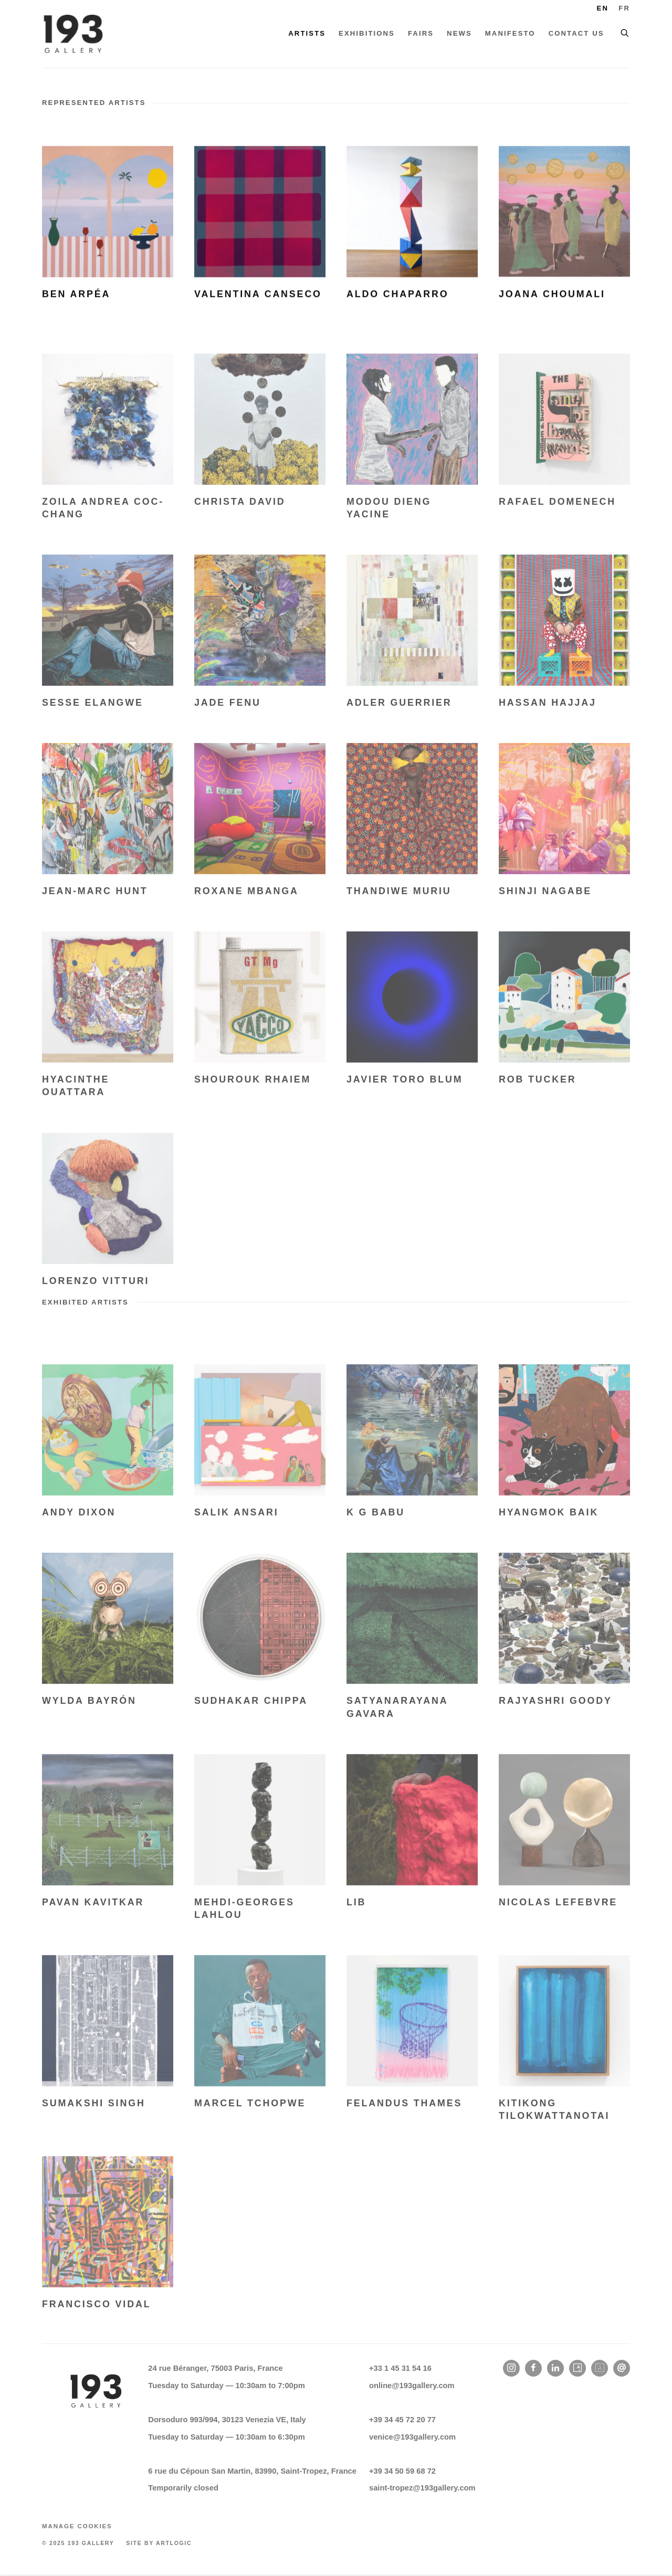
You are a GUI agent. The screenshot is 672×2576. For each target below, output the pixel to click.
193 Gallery (73, 34)
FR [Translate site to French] (624, 8)
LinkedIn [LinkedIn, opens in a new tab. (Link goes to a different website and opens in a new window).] (555, 2368)
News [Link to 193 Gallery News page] (459, 33)
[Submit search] (625, 31)
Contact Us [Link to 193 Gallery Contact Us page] (576, 33)
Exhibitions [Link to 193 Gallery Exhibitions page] (367, 33)
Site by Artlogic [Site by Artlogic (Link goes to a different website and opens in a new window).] (159, 2543)
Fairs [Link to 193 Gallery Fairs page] (421, 33)
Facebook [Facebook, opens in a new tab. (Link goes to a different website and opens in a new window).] (533, 2368)
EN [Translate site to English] (602, 8)
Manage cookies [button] (77, 2526)
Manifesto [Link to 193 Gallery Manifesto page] (510, 33)
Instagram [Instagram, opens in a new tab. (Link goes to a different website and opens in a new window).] (511, 2368)
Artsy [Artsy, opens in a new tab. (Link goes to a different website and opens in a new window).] (577, 2368)
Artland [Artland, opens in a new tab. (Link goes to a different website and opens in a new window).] (599, 2368)
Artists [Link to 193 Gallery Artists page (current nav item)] (307, 33)
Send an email (621, 2368)
